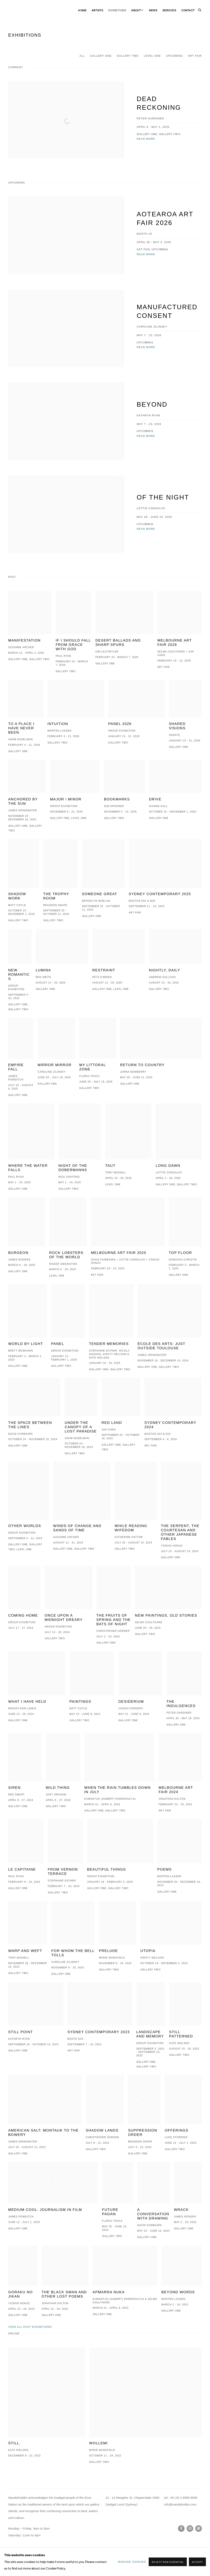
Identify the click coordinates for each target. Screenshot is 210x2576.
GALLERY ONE (101, 55)
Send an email (198, 2528)
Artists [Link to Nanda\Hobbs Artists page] (97, 10)
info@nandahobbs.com (180, 2504)
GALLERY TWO (128, 55)
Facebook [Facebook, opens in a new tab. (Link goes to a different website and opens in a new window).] (181, 2528)
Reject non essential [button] (168, 2562)
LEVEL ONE (152, 55)
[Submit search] (200, 9)
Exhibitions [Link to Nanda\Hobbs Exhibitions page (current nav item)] (117, 10)
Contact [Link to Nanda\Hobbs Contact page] (188, 10)
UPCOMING (174, 55)
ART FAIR (195, 55)
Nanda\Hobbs (22, 10)
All (82, 55)
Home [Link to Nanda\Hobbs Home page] (82, 10)
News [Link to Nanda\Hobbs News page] (153, 10)
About (136, 10)
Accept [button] (197, 2562)
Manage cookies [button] (132, 2561)
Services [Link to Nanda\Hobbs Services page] (169, 10)
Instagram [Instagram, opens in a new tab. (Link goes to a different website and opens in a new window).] (190, 2528)
